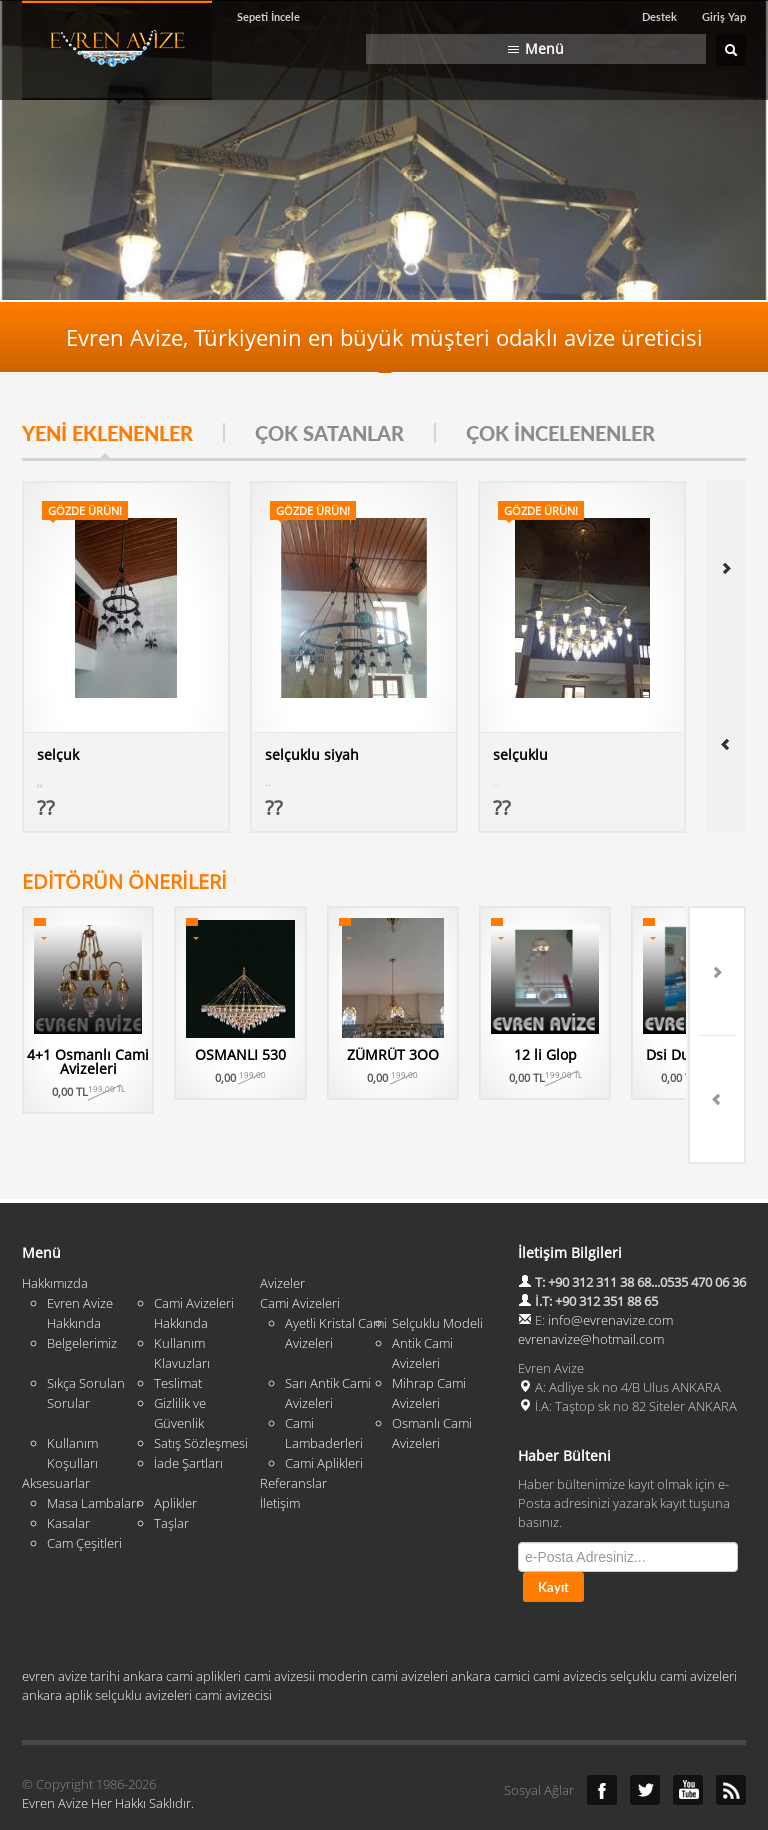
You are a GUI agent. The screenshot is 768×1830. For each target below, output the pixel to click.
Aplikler (175, 1453)
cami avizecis (570, 1626)
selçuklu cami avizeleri (673, 1626)
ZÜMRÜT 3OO (427, 1054)
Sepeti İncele (268, 16)
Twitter (645, 1740)
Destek (659, 16)
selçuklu (520, 754)
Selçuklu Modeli (437, 1273)
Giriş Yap (724, 16)
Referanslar (293, 1433)
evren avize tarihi (71, 1626)
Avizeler (282, 1233)
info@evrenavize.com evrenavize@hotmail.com (595, 1279)
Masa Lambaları (93, 1453)
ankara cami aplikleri (182, 1626)
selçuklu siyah (312, 754)
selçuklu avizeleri (143, 1645)
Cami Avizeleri (300, 1253)
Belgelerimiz (82, 1293)
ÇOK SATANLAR (329, 433)
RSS (731, 1740)
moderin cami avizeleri (383, 1626)
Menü (544, 48)
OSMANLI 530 (261, 1054)
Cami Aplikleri (324, 1413)
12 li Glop (593, 1054)
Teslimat (178, 1333)
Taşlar (171, 1473)
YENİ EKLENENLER (107, 433)
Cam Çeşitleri (84, 1493)
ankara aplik (57, 1645)
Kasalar (68, 1473)
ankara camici (490, 1626)
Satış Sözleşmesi (201, 1393)
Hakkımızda (55, 1233)
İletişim (280, 1453)
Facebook (602, 1740)
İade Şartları (188, 1413)
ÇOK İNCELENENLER (560, 433)
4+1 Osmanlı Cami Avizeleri (95, 1061)
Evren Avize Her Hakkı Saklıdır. (108, 1753)
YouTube (688, 1740)
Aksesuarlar (56, 1433)
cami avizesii (279, 1626)
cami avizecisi (233, 1645)
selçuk (58, 754)
